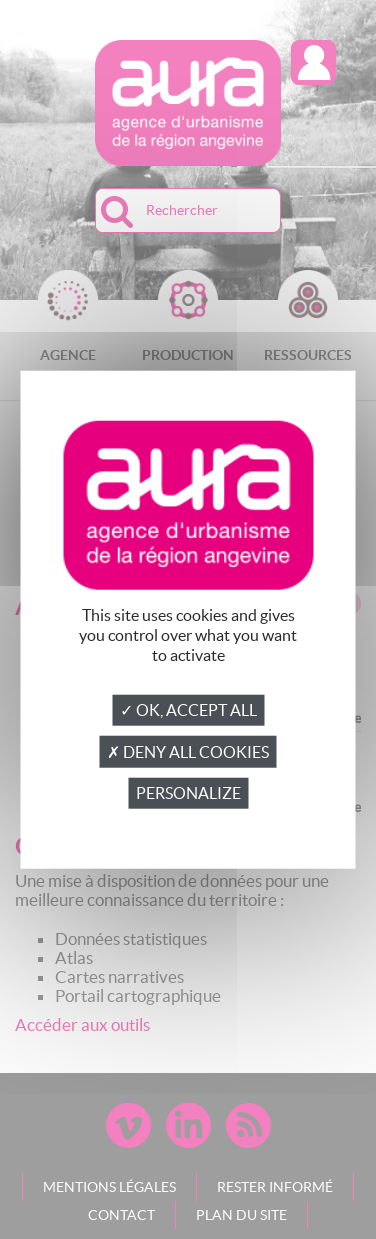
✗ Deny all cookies (188, 752)
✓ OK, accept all (188, 710)
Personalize (188, 793)
